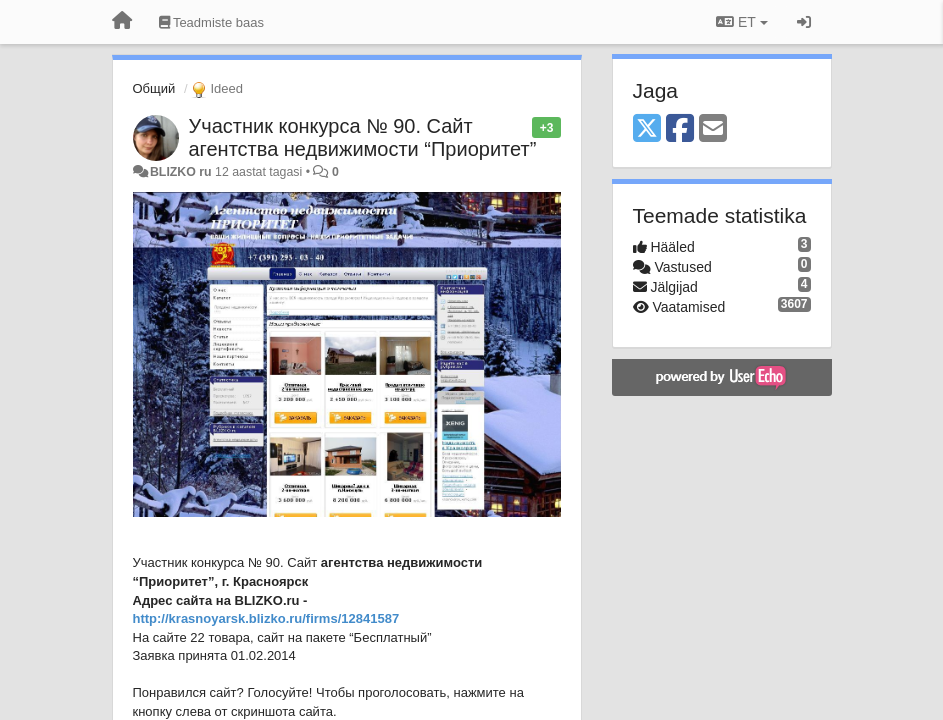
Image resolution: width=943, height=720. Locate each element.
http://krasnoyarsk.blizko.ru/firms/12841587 (266, 618)
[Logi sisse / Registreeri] (804, 22)
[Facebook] (680, 129)
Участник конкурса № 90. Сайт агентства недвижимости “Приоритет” (363, 137)
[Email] (713, 129)
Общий (154, 88)
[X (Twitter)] (647, 129)
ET (741, 22)
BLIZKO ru (182, 172)
